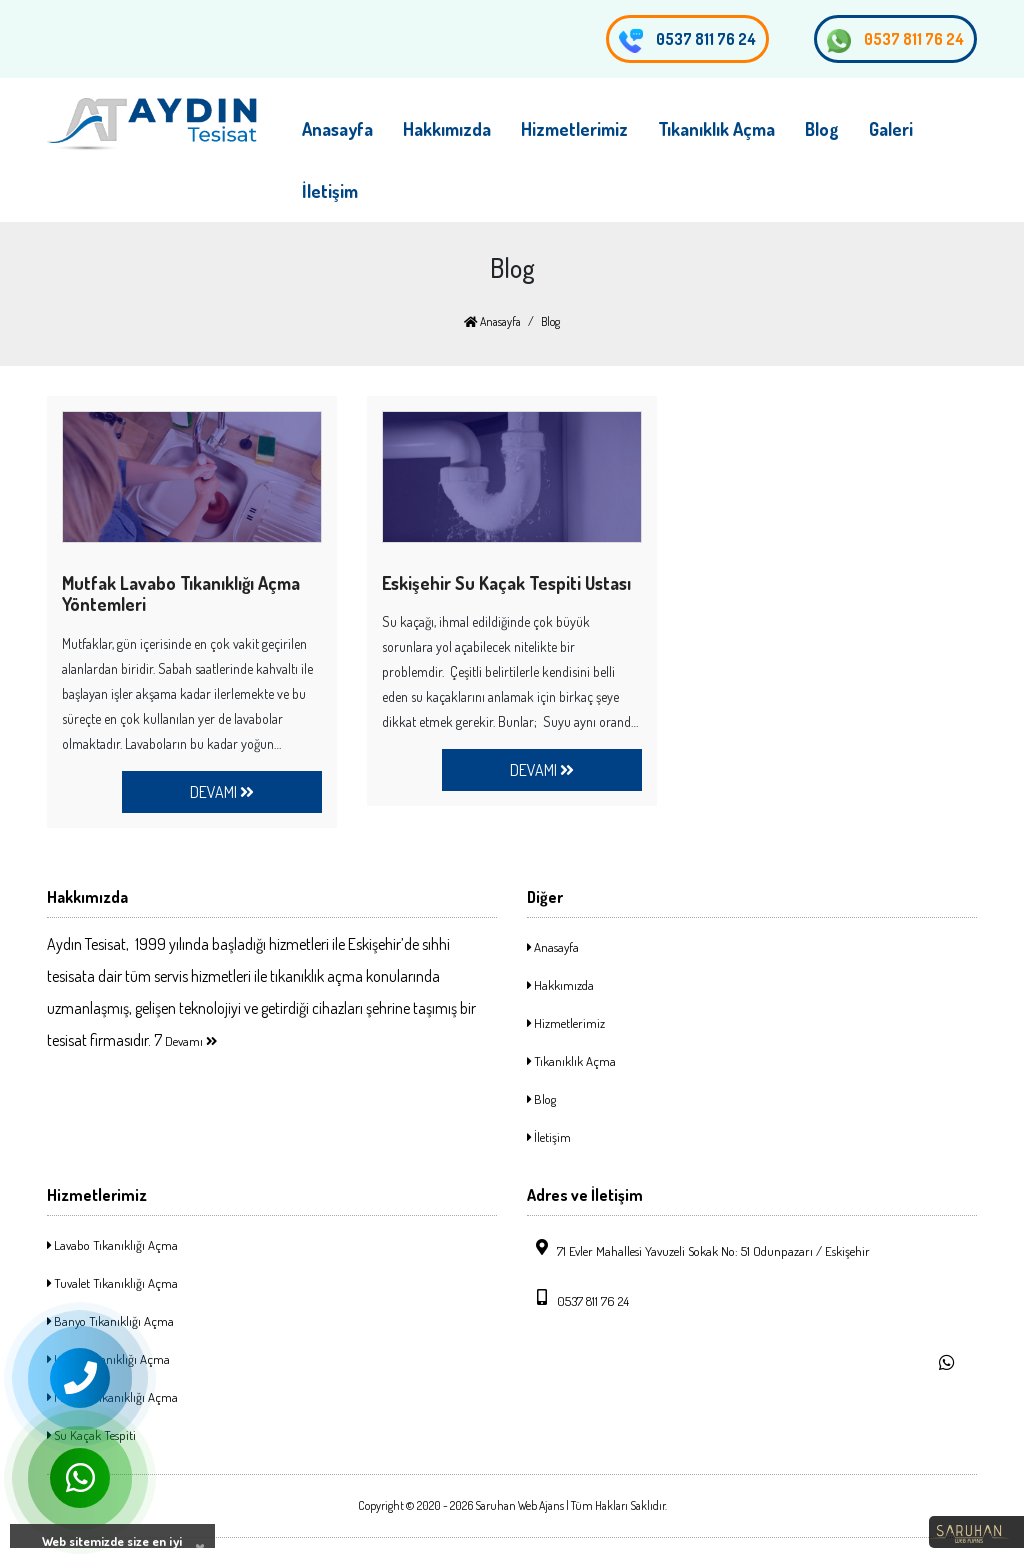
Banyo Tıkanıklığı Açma (110, 1321)
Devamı (191, 1041)
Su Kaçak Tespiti (91, 1435)
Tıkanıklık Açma (716, 129)
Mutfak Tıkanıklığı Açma (112, 1397)
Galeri (891, 129)
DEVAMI (222, 792)
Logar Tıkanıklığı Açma (108, 1359)
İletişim (330, 191)
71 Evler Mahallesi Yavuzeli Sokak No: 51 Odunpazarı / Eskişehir (698, 1249)
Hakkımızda (447, 129)
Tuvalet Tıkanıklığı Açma (112, 1283)
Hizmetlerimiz (574, 129)
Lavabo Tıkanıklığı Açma (112, 1245)
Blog (822, 129)
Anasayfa (337, 129)
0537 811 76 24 (895, 41)
